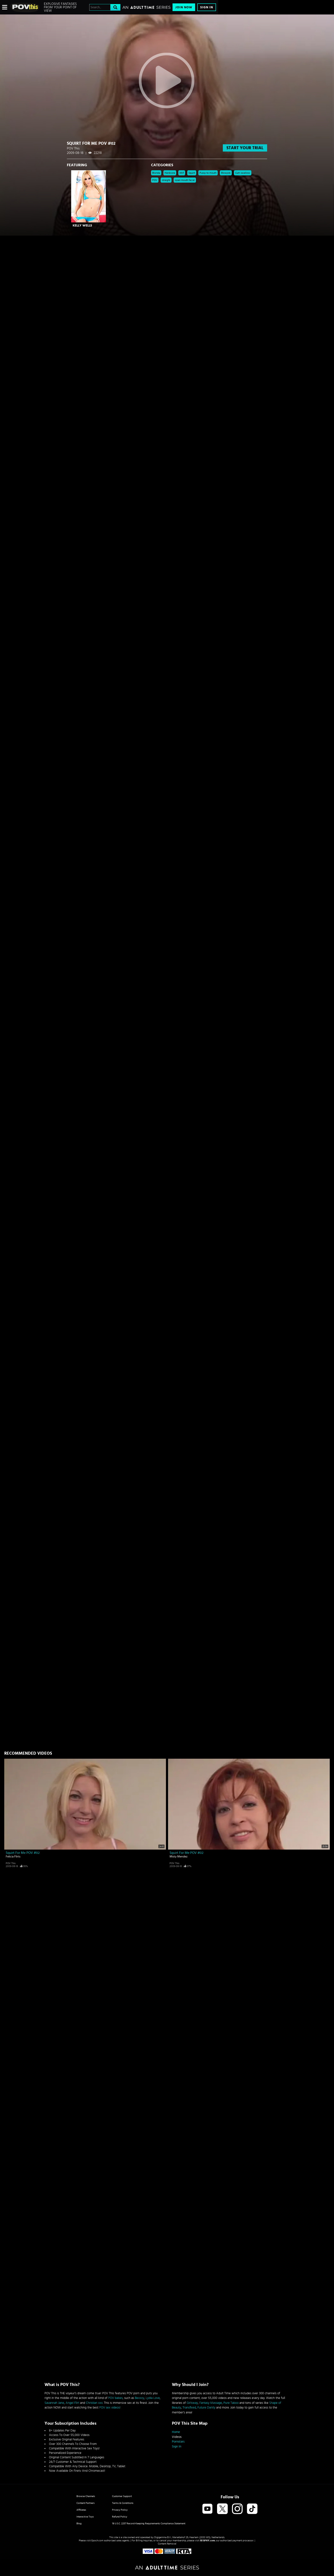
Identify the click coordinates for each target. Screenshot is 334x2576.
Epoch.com (97, 2540)
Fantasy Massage (210, 2402)
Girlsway (192, 2402)
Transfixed (189, 2407)
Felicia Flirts (13, 1856)
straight (166, 180)
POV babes (115, 2398)
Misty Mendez (178, 1856)
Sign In (206, 7)
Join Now (183, 7)
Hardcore (170, 173)
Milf (182, 173)
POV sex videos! (110, 2407)
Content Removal (167, 2543)
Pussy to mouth (208, 173)
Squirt (192, 173)
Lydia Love (153, 2398)
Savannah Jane (54, 2402)
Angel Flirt (72, 2402)
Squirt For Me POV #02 (23, 1852)
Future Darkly (206, 2407)
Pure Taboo (231, 2402)
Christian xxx (94, 2402)
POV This (11, 1863)
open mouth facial (185, 180)
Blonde (156, 173)
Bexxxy (139, 2398)
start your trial (244, 148)
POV (154, 180)
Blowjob (225, 173)
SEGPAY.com (207, 2540)
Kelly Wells (82, 225)
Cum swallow (242, 173)
